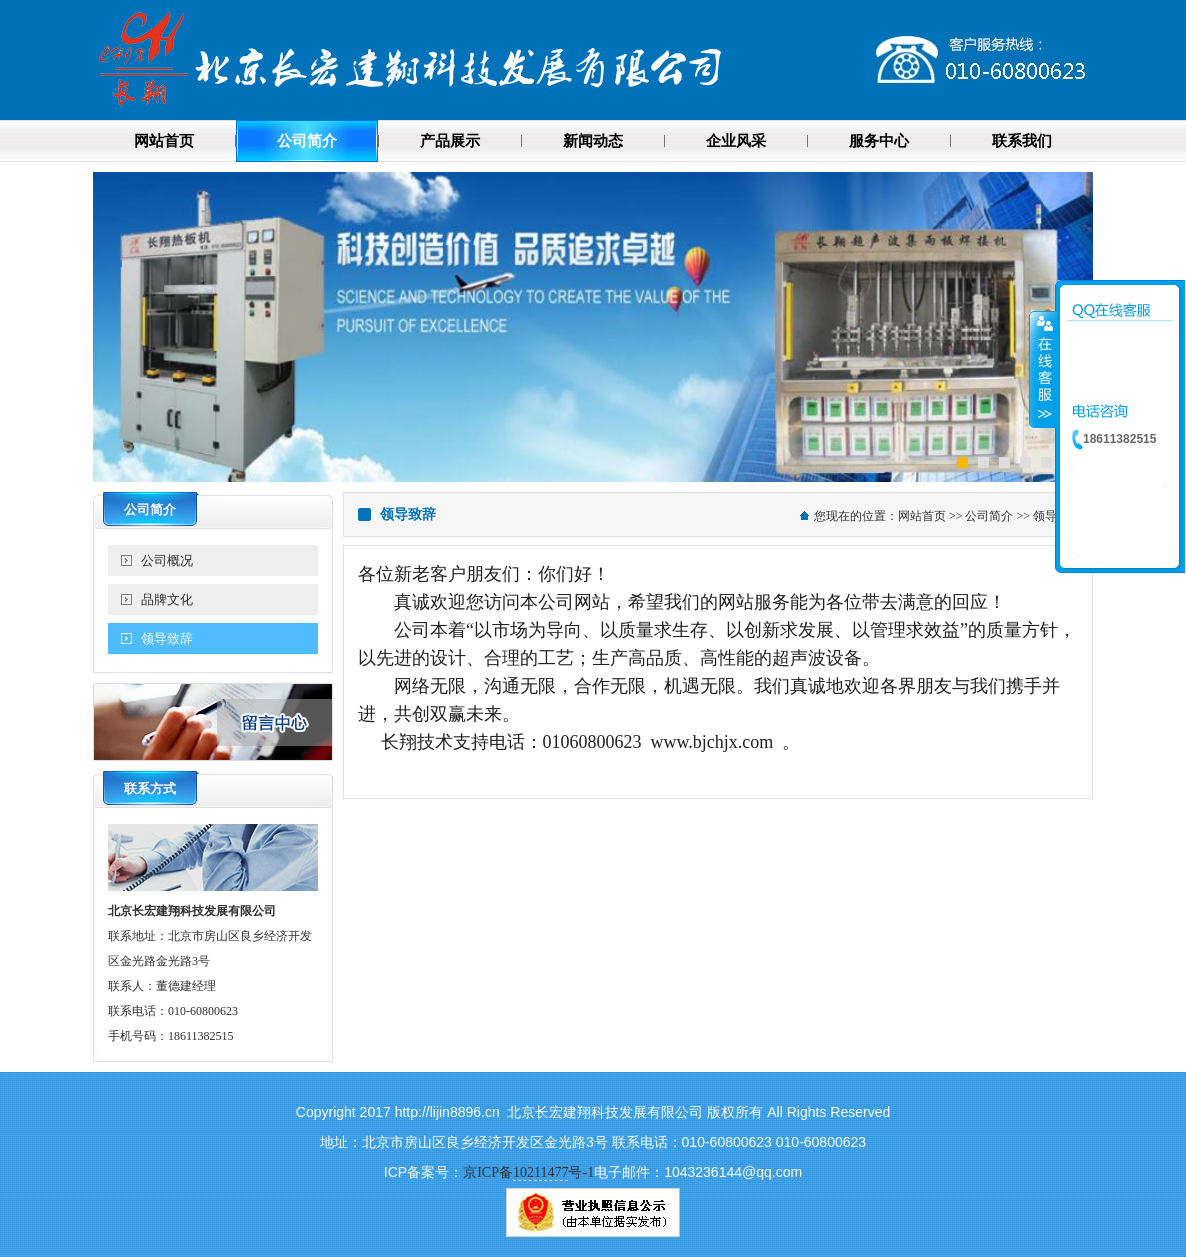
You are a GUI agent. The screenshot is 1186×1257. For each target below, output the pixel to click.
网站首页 (922, 516)
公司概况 (167, 560)
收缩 (1043, 369)
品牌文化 (167, 599)
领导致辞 (167, 638)
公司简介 (989, 516)
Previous (108, 324)
